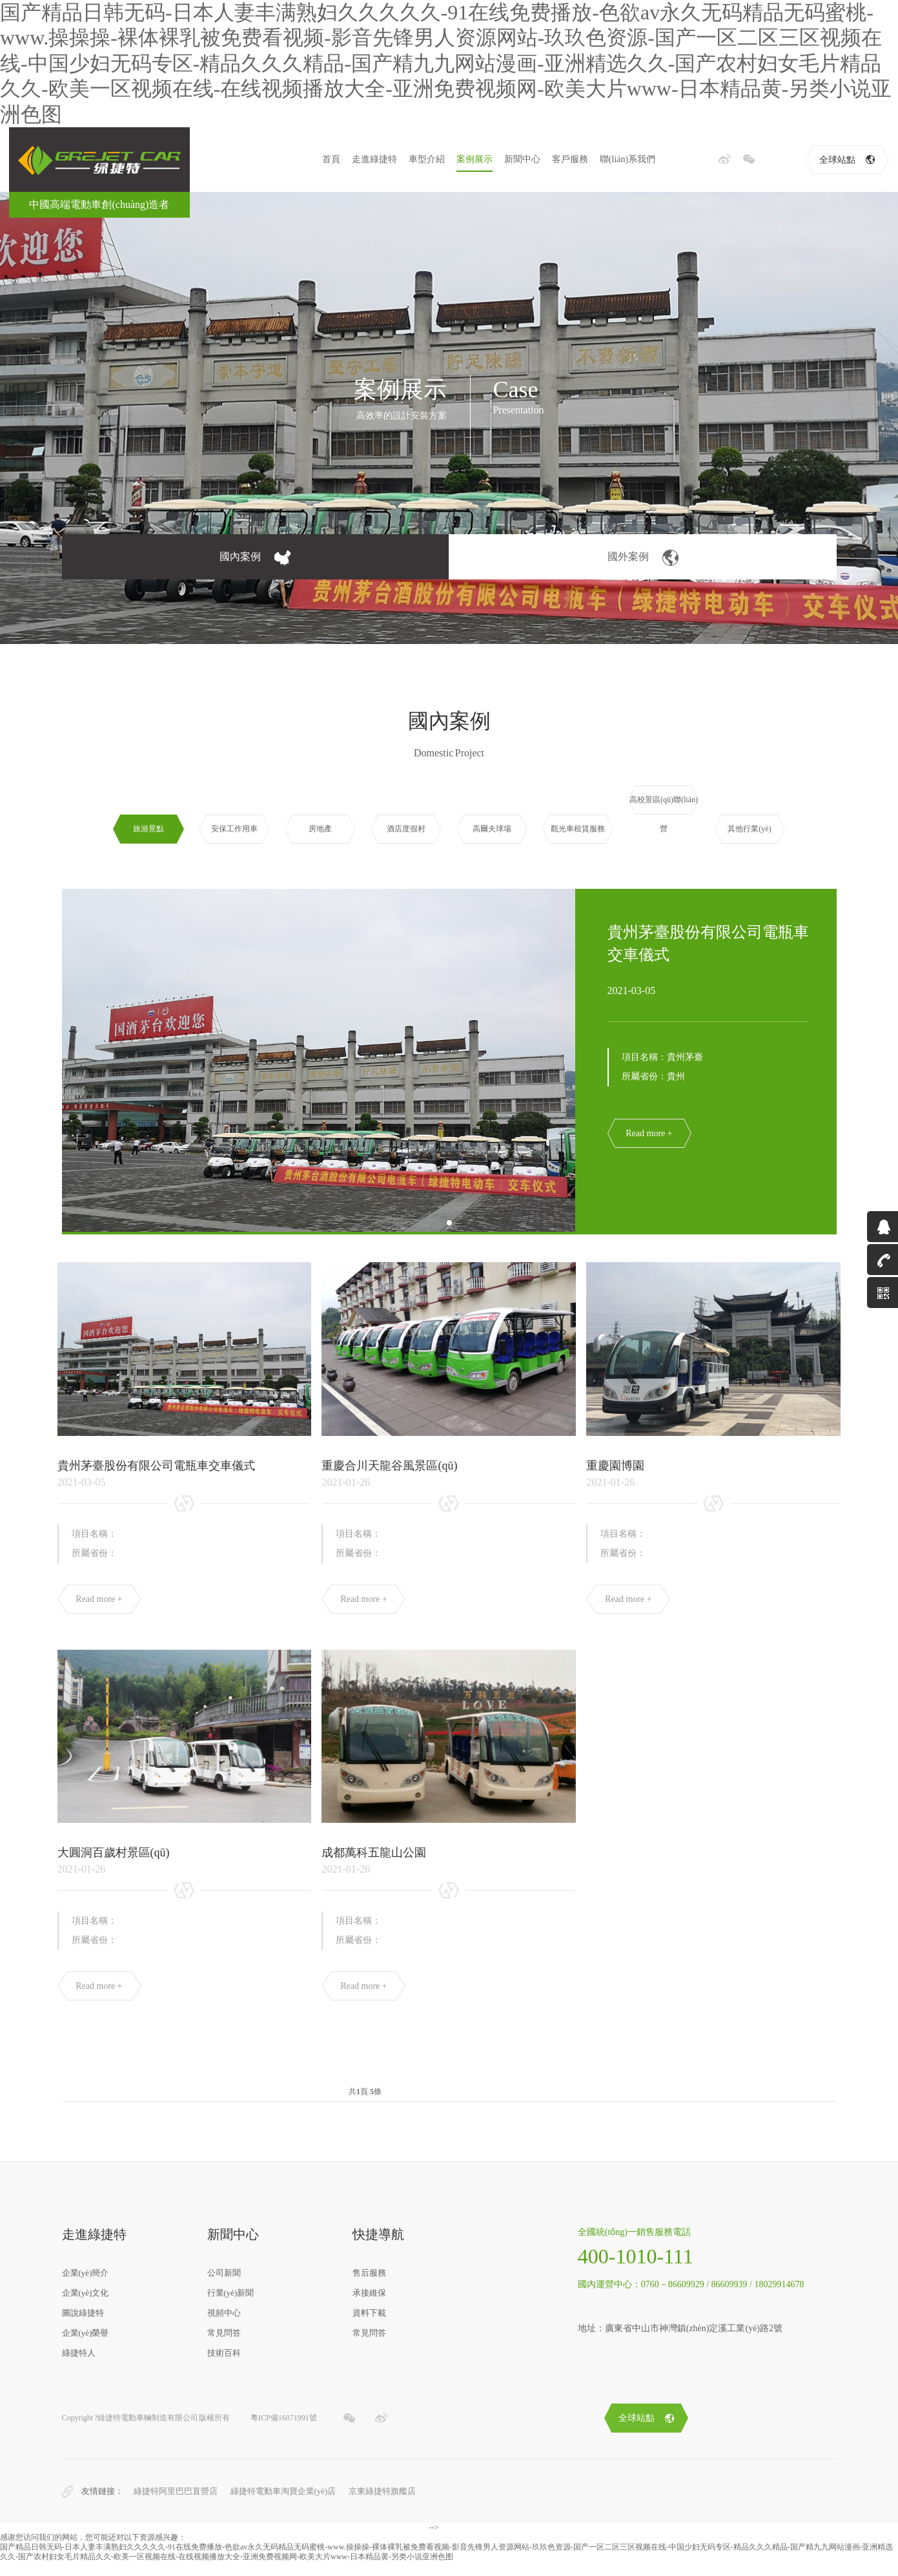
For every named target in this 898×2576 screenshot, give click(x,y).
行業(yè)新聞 (230, 2307)
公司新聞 (224, 2287)
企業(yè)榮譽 (85, 2348)
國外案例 (643, 558)
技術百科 (224, 2368)
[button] (449, 1222)
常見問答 (224, 2348)
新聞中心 (522, 159)
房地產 (320, 828)
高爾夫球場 (492, 828)
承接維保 (369, 2307)
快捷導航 (378, 2248)
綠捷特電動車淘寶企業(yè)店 (283, 2506)
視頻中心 (224, 2327)
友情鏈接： (102, 2506)
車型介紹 (427, 159)
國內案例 (255, 558)
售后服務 (369, 2287)
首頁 (331, 159)
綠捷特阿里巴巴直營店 (176, 2506)
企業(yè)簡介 (85, 2287)
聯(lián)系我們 (627, 159)
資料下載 (369, 2327)
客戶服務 (570, 159)
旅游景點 (148, 828)
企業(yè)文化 (85, 2307)
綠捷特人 (79, 2368)
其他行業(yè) (749, 828)
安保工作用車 (234, 828)
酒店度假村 (406, 828)
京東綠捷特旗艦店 (382, 2506)
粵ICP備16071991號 (283, 2432)
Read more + (649, 1133)
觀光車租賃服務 (578, 828)
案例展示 (474, 159)
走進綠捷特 (374, 159)
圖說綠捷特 (83, 2327)
